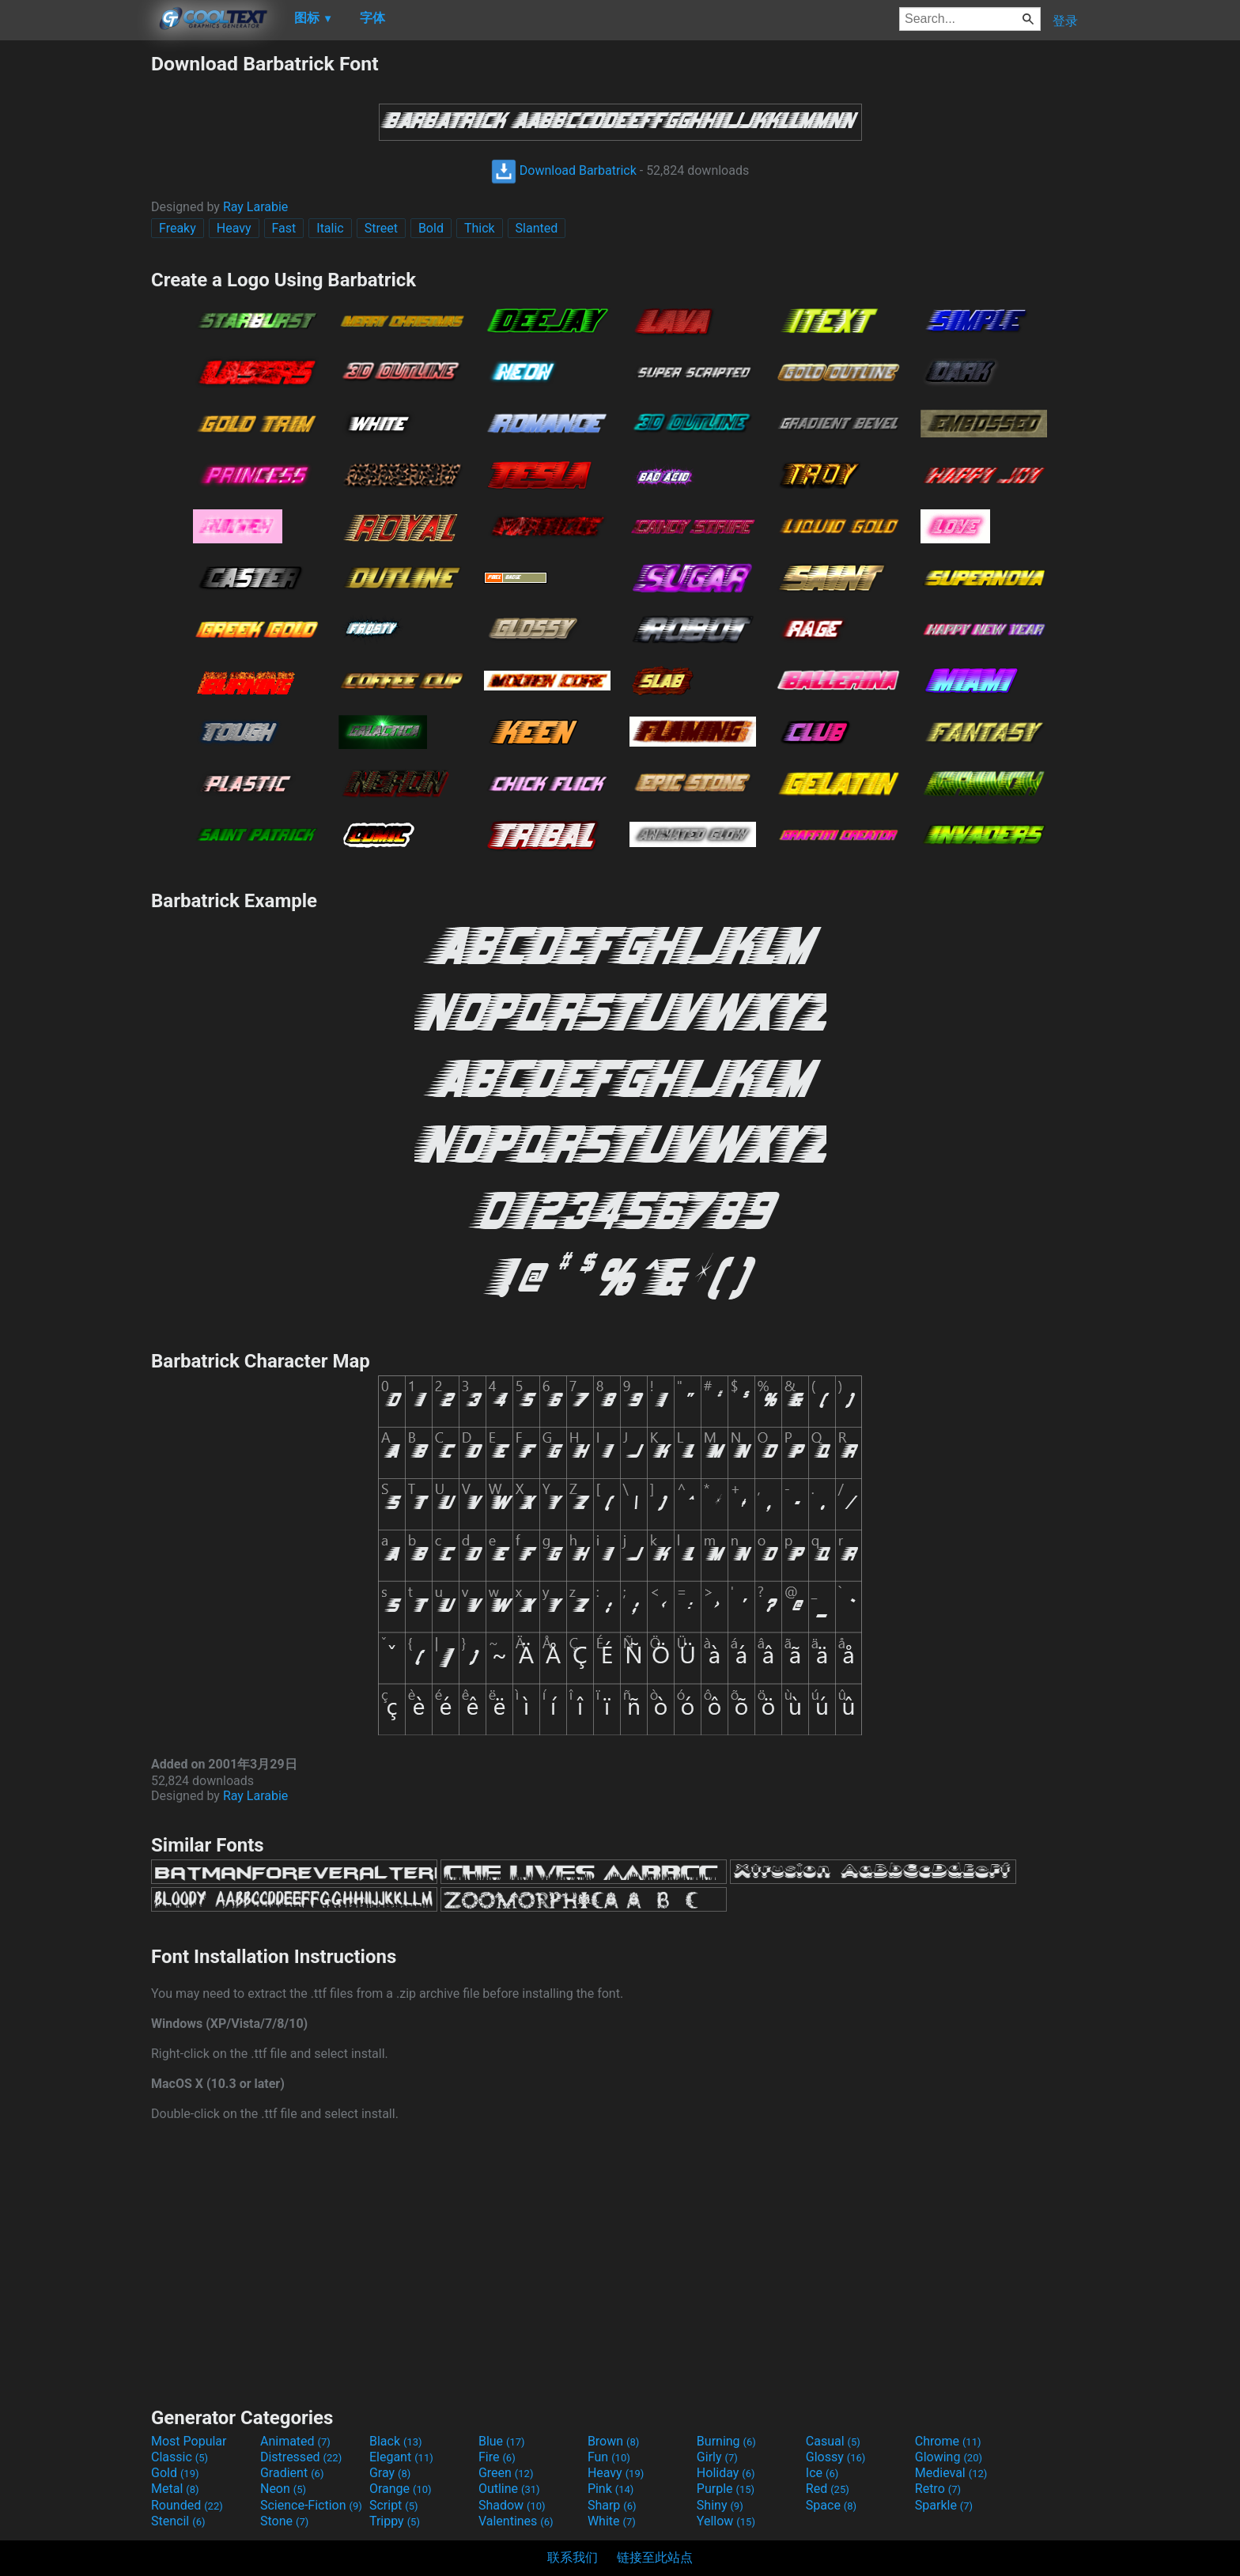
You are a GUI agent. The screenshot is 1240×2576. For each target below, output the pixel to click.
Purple (725, 2488)
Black (395, 2441)
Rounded (187, 2505)
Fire (497, 2456)
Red (827, 2488)
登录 (1065, 20)
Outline (509, 2488)
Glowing (948, 2456)
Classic (179, 2456)
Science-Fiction (311, 2505)
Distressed (301, 2456)
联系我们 (572, 2557)
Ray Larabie (255, 206)
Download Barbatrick (564, 170)
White (612, 2521)
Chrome (948, 2441)
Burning (726, 2441)
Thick (479, 228)
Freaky (177, 228)
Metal (175, 2488)
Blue (501, 2441)
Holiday (726, 2472)
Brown (613, 2441)
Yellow (726, 2521)
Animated (295, 2441)
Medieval (951, 2472)
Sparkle (944, 2505)
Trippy (394, 2521)
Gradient (291, 2472)
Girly (717, 2456)
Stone (284, 2521)
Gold (175, 2472)
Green (506, 2472)
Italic (329, 228)
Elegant (401, 2456)
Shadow (512, 2505)
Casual (833, 2441)
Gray (389, 2472)
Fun (609, 2456)
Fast (284, 228)
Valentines (516, 2521)
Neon (283, 2488)
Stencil (178, 2521)
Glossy (836, 2456)
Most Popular (189, 2441)
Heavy (234, 228)
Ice (822, 2472)
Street (381, 228)
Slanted (537, 228)
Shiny (720, 2505)
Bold (431, 228)
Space (831, 2505)
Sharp (612, 2505)
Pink (611, 2488)
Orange (400, 2488)
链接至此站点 (655, 2557)
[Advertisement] (75, 289)
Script (393, 2505)
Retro (938, 2488)
